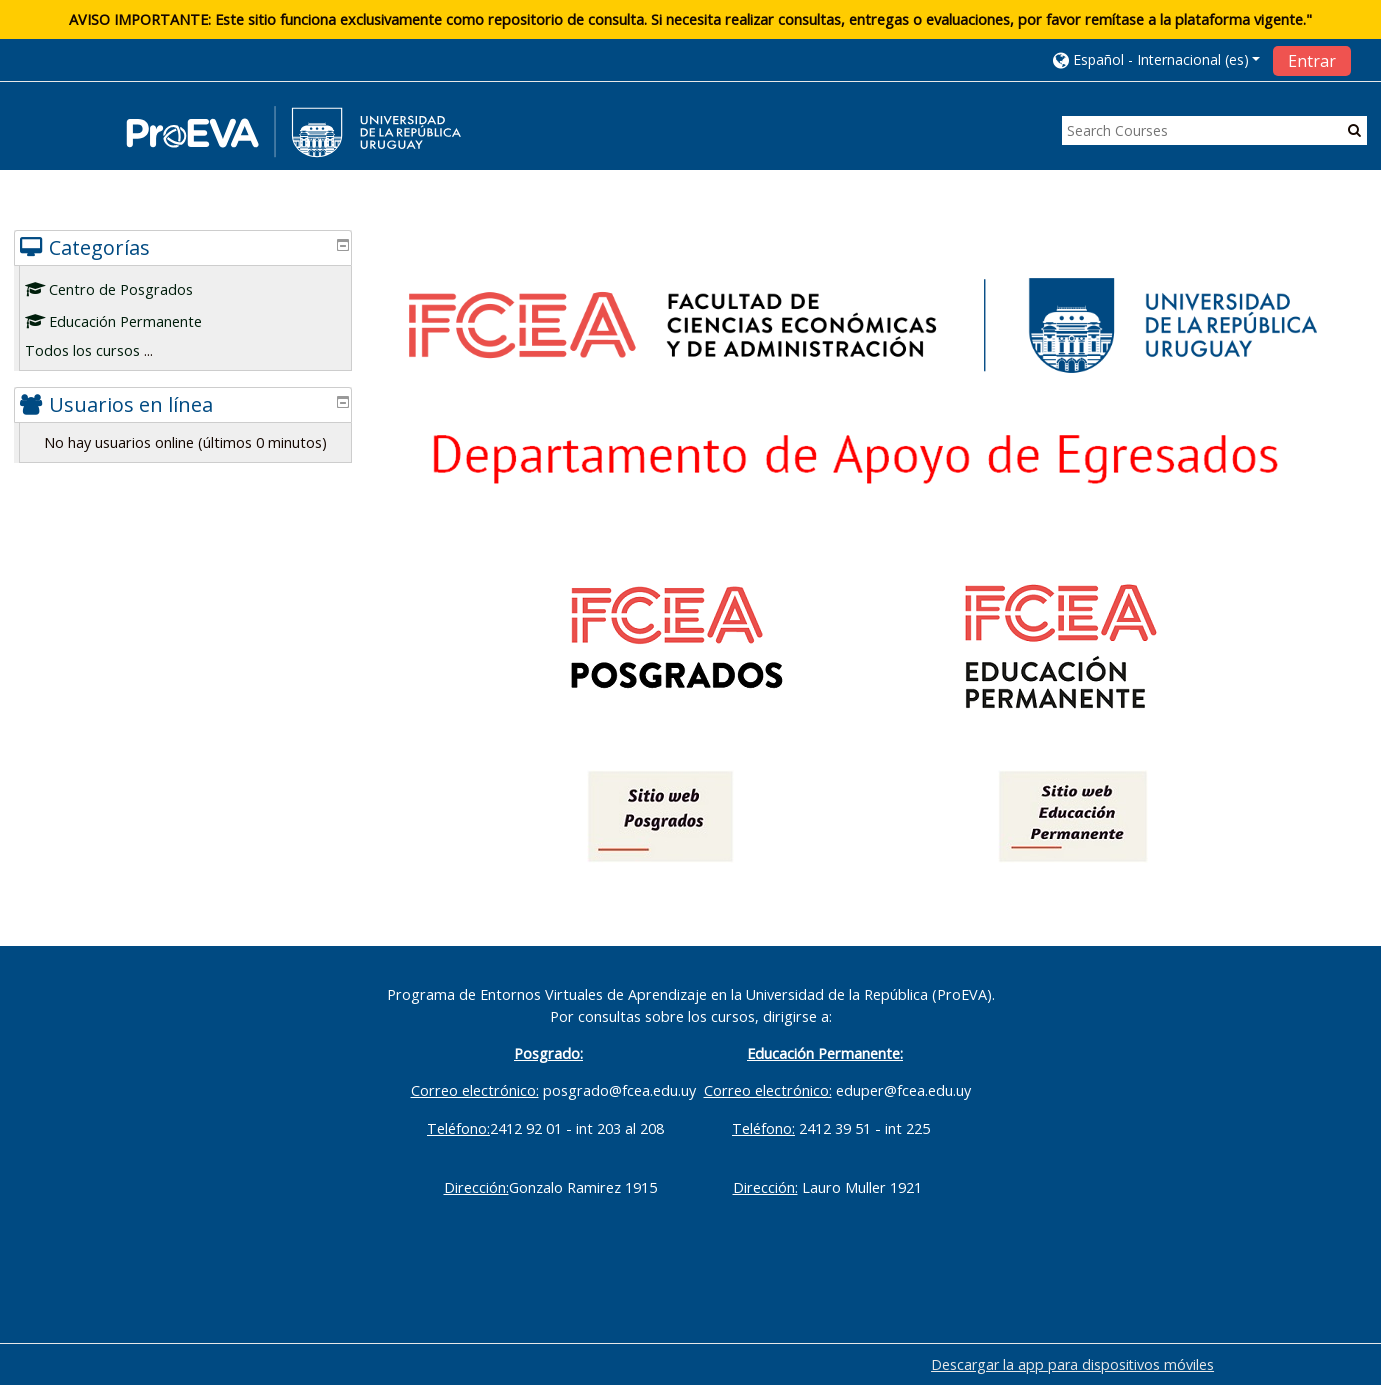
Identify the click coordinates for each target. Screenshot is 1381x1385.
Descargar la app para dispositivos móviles (1072, 1364)
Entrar (1312, 61)
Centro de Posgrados (124, 289)
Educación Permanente (128, 321)
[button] (1157, 59)
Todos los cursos (97, 350)
